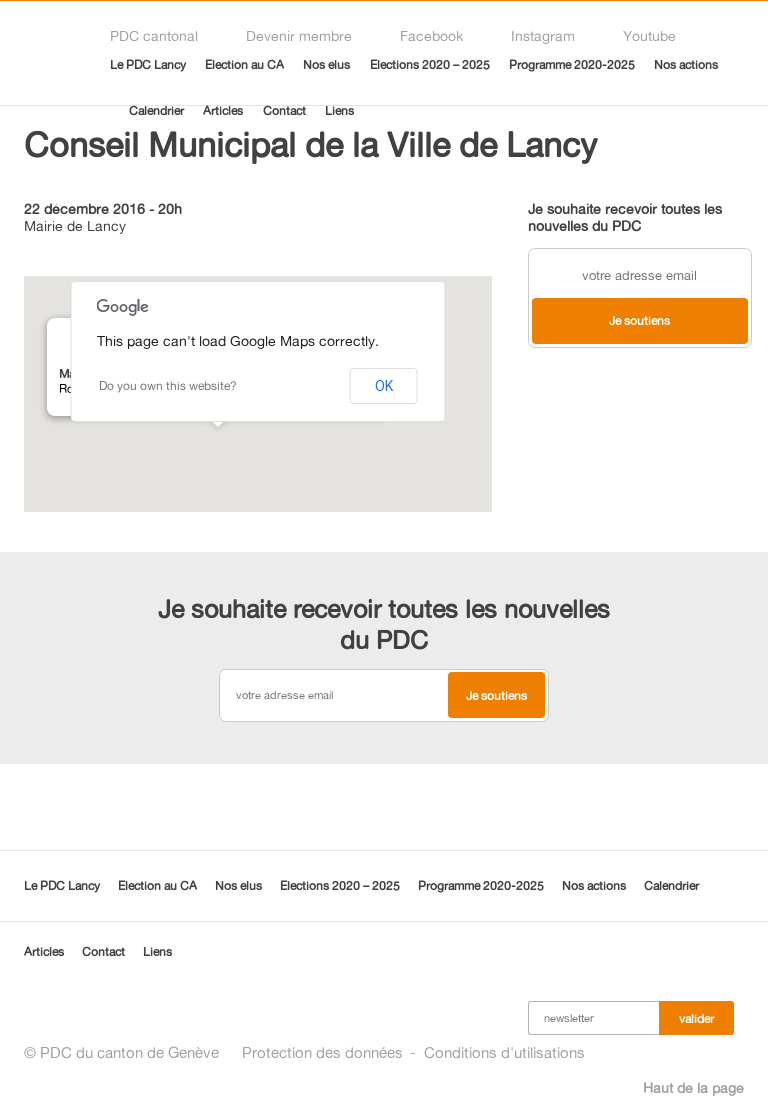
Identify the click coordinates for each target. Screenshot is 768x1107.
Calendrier (156, 110)
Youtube (649, 35)
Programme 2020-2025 (572, 64)
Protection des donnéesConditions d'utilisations (413, 1052)
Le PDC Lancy (148, 64)
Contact (284, 110)
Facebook (431, 35)
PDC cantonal (154, 35)
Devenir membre (299, 35)
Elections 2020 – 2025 (430, 64)
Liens (339, 110)
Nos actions (686, 64)
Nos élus (326, 64)
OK (384, 386)
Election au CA (244, 64)
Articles (223, 110)
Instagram (543, 35)
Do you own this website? (168, 385)
